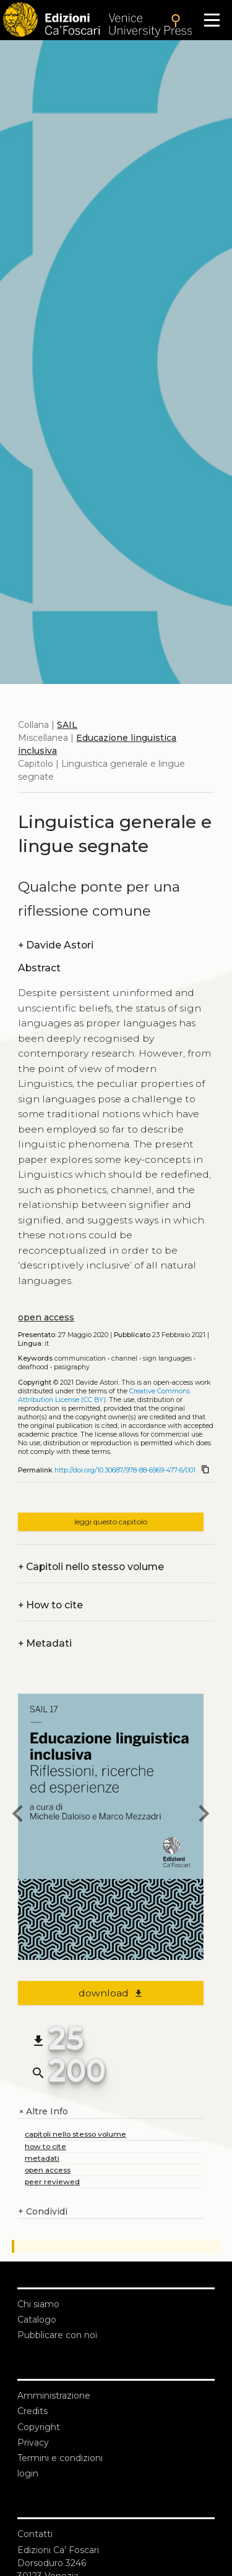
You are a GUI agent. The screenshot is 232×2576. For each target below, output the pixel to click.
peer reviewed (52, 2181)
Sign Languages (167, 1358)
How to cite (50, 1605)
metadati (42, 2158)
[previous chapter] (18, 1815)
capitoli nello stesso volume (75, 2134)
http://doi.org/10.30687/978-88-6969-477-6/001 (124, 1470)
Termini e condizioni (60, 2458)
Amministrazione (53, 2395)
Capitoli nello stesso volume (91, 1566)
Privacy (33, 2442)
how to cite (45, 2146)
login (27, 2473)
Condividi (42, 2211)
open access (46, 1317)
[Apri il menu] (212, 20)
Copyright (38, 2427)
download (111, 1993)
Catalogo (36, 2319)
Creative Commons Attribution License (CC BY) (104, 1395)
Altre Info (43, 2111)
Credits (32, 2411)
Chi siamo (38, 2304)
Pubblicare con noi (57, 2335)
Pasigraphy (72, 1367)
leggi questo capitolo (110, 1521)
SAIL (67, 724)
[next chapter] (203, 1815)
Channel (124, 1358)
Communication (80, 1358)
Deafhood (33, 1367)
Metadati (45, 1643)
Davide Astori (55, 945)
